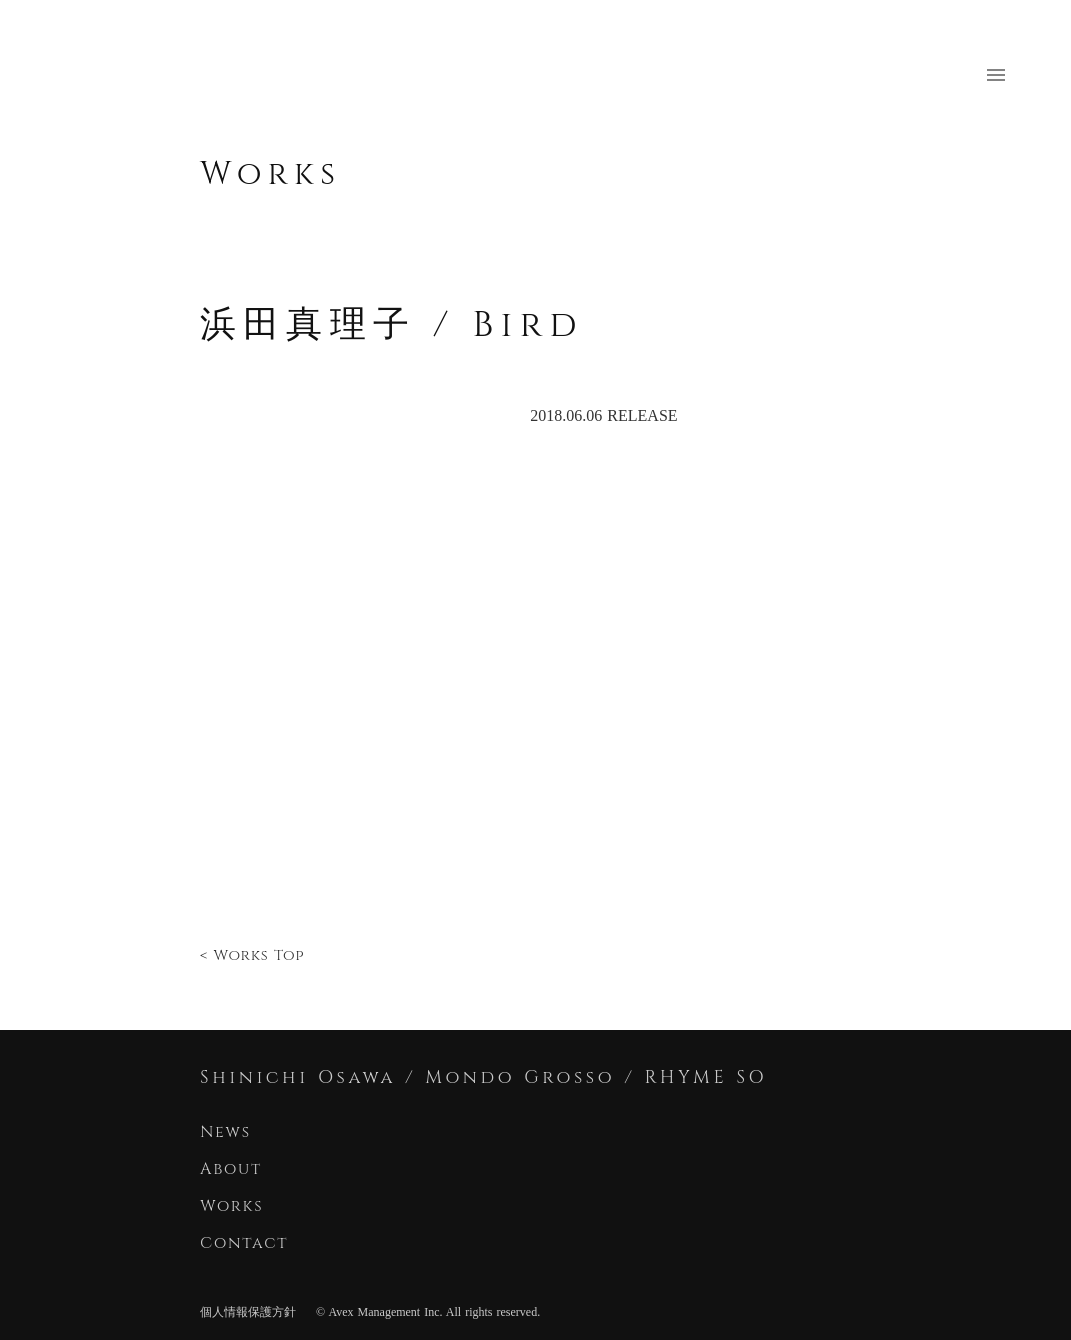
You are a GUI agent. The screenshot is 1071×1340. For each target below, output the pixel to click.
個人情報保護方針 (248, 1312)
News (225, 1132)
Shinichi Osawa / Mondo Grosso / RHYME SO (483, 1077)
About (231, 1169)
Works (270, 174)
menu (996, 75)
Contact (247, 1243)
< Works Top (252, 955)
